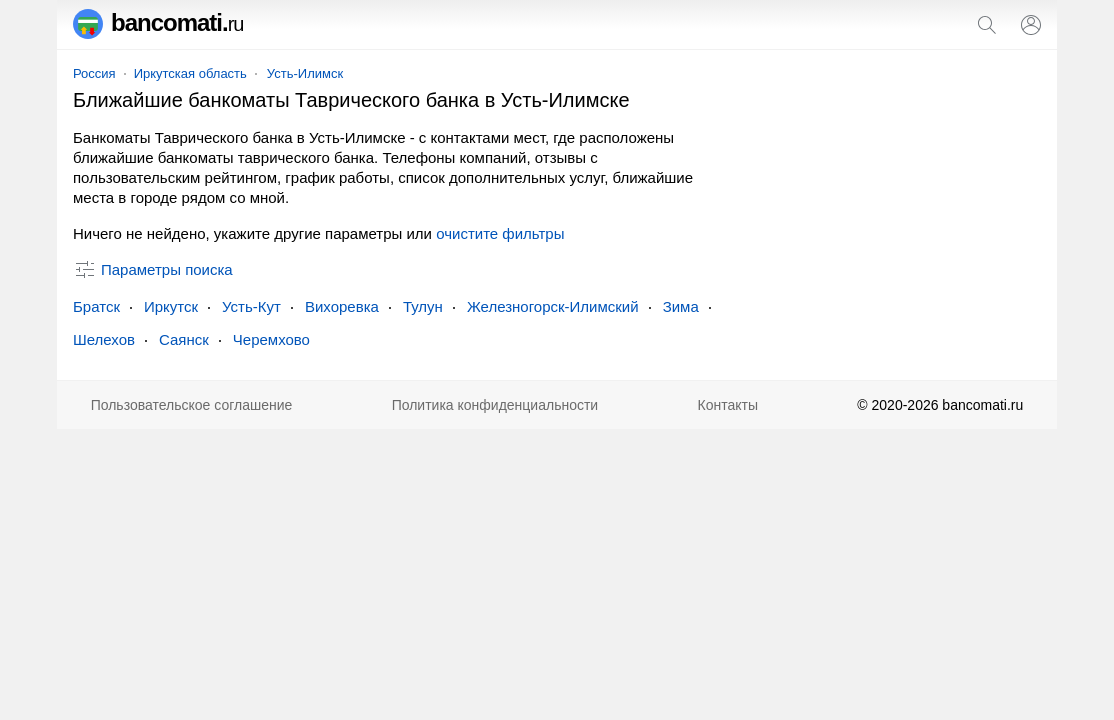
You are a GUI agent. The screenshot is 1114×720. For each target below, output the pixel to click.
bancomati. (158, 22)
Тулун (423, 306)
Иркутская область (190, 73)
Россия (94, 73)
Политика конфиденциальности (495, 405)
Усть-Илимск (305, 73)
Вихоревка (342, 306)
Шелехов (104, 339)
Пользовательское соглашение (192, 405)
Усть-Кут (251, 306)
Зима (681, 306)
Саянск (184, 339)
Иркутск (171, 306)
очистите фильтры (500, 233)
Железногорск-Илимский (553, 306)
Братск (96, 306)
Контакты (728, 405)
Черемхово (271, 339)
